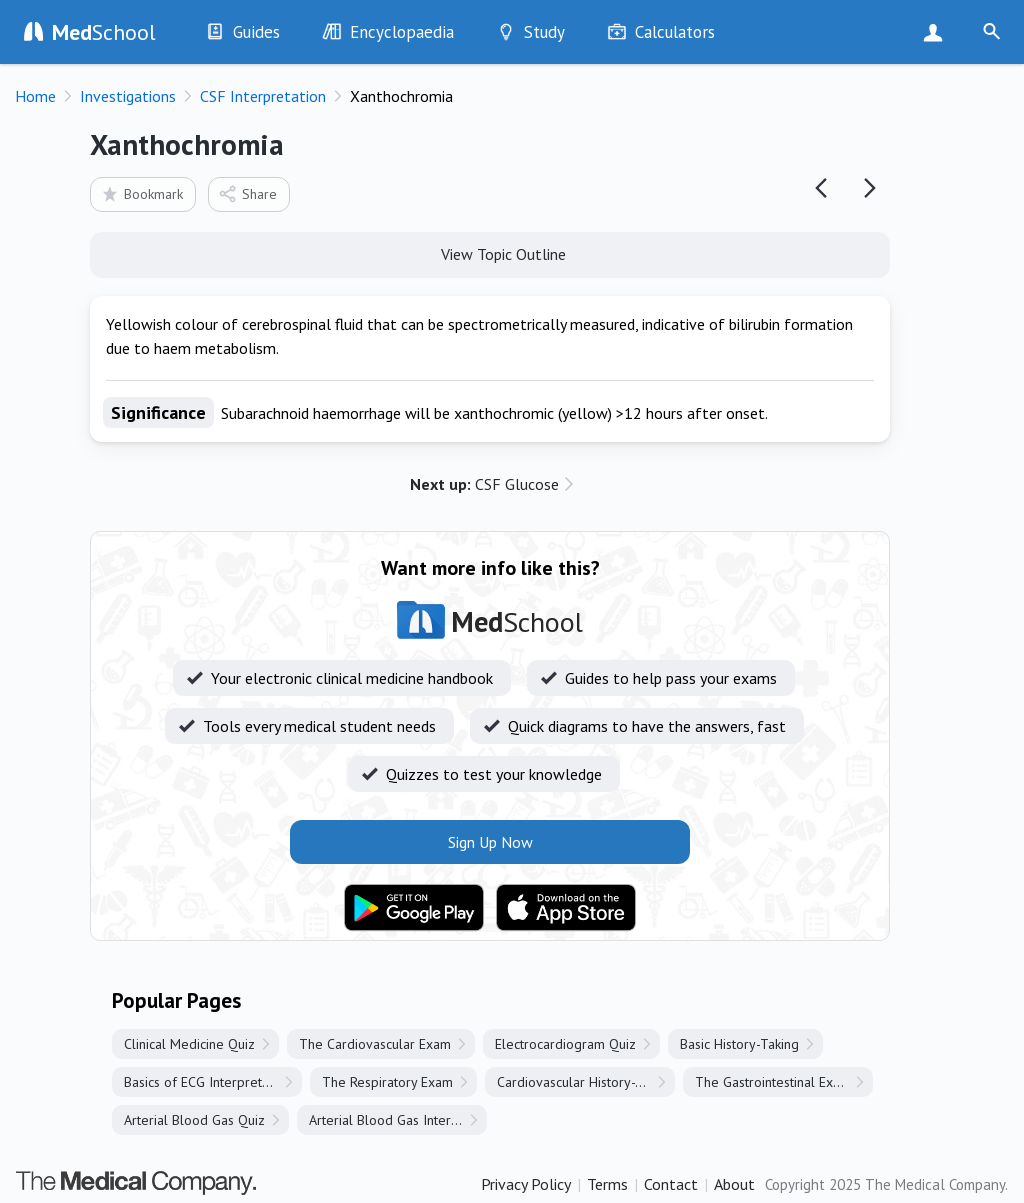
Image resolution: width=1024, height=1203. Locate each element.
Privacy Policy (526, 1184)
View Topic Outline (490, 253)
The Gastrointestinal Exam (773, 1082)
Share (247, 193)
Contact (671, 1184)
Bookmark (141, 193)
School (104, 32)
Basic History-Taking (739, 1044)
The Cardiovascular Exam (375, 1044)
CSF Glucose (484, 484)
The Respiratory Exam (387, 1082)
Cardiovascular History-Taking (585, 1082)
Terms (607, 1184)
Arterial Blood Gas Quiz (194, 1120)
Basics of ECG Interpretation (207, 1082)
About (734, 1184)
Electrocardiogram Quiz (565, 1044)
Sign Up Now (937, 32)
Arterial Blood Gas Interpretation (398, 1120)
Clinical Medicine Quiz (189, 1044)
